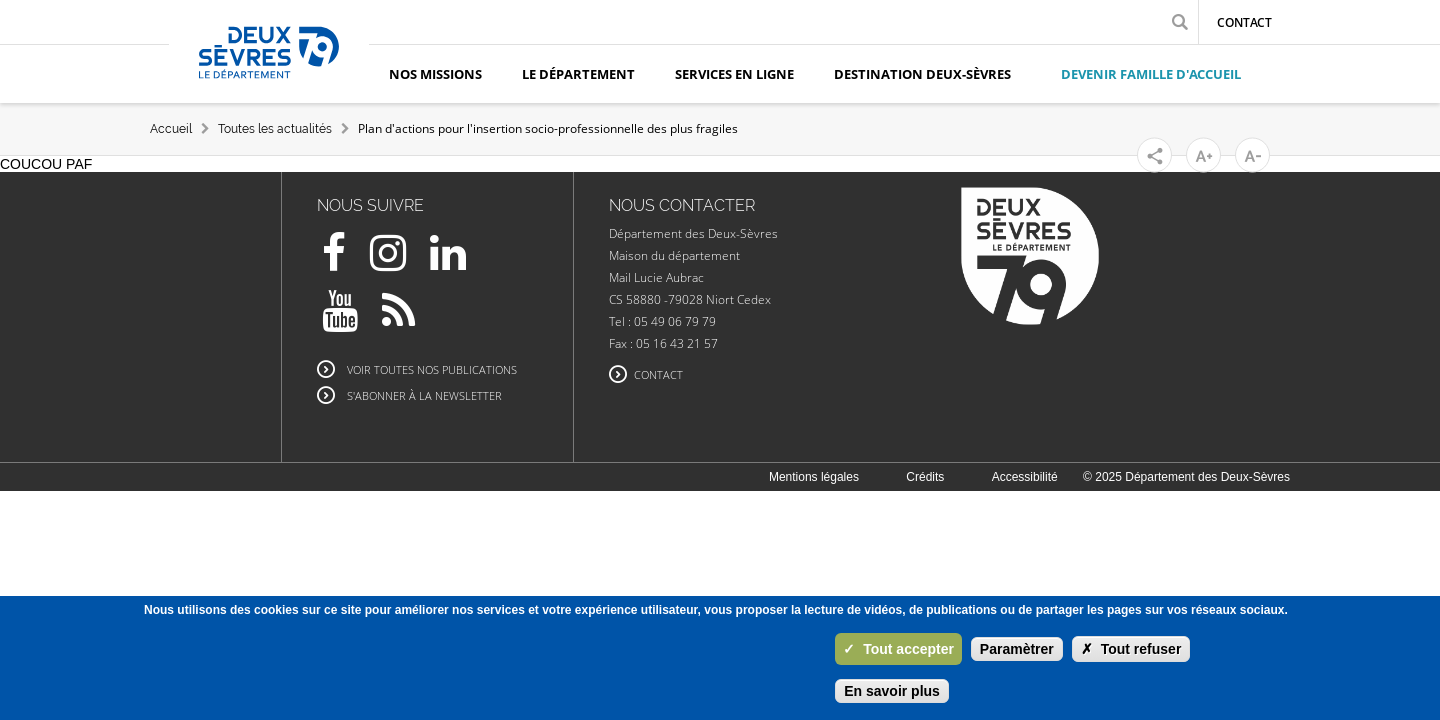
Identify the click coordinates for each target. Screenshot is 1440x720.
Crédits (925, 477)
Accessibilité (1025, 477)
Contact (1244, 22)
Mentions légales (814, 477)
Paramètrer (1017, 649)
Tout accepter (898, 649)
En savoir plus (892, 691)
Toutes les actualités (275, 129)
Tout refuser (1131, 649)
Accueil (171, 129)
